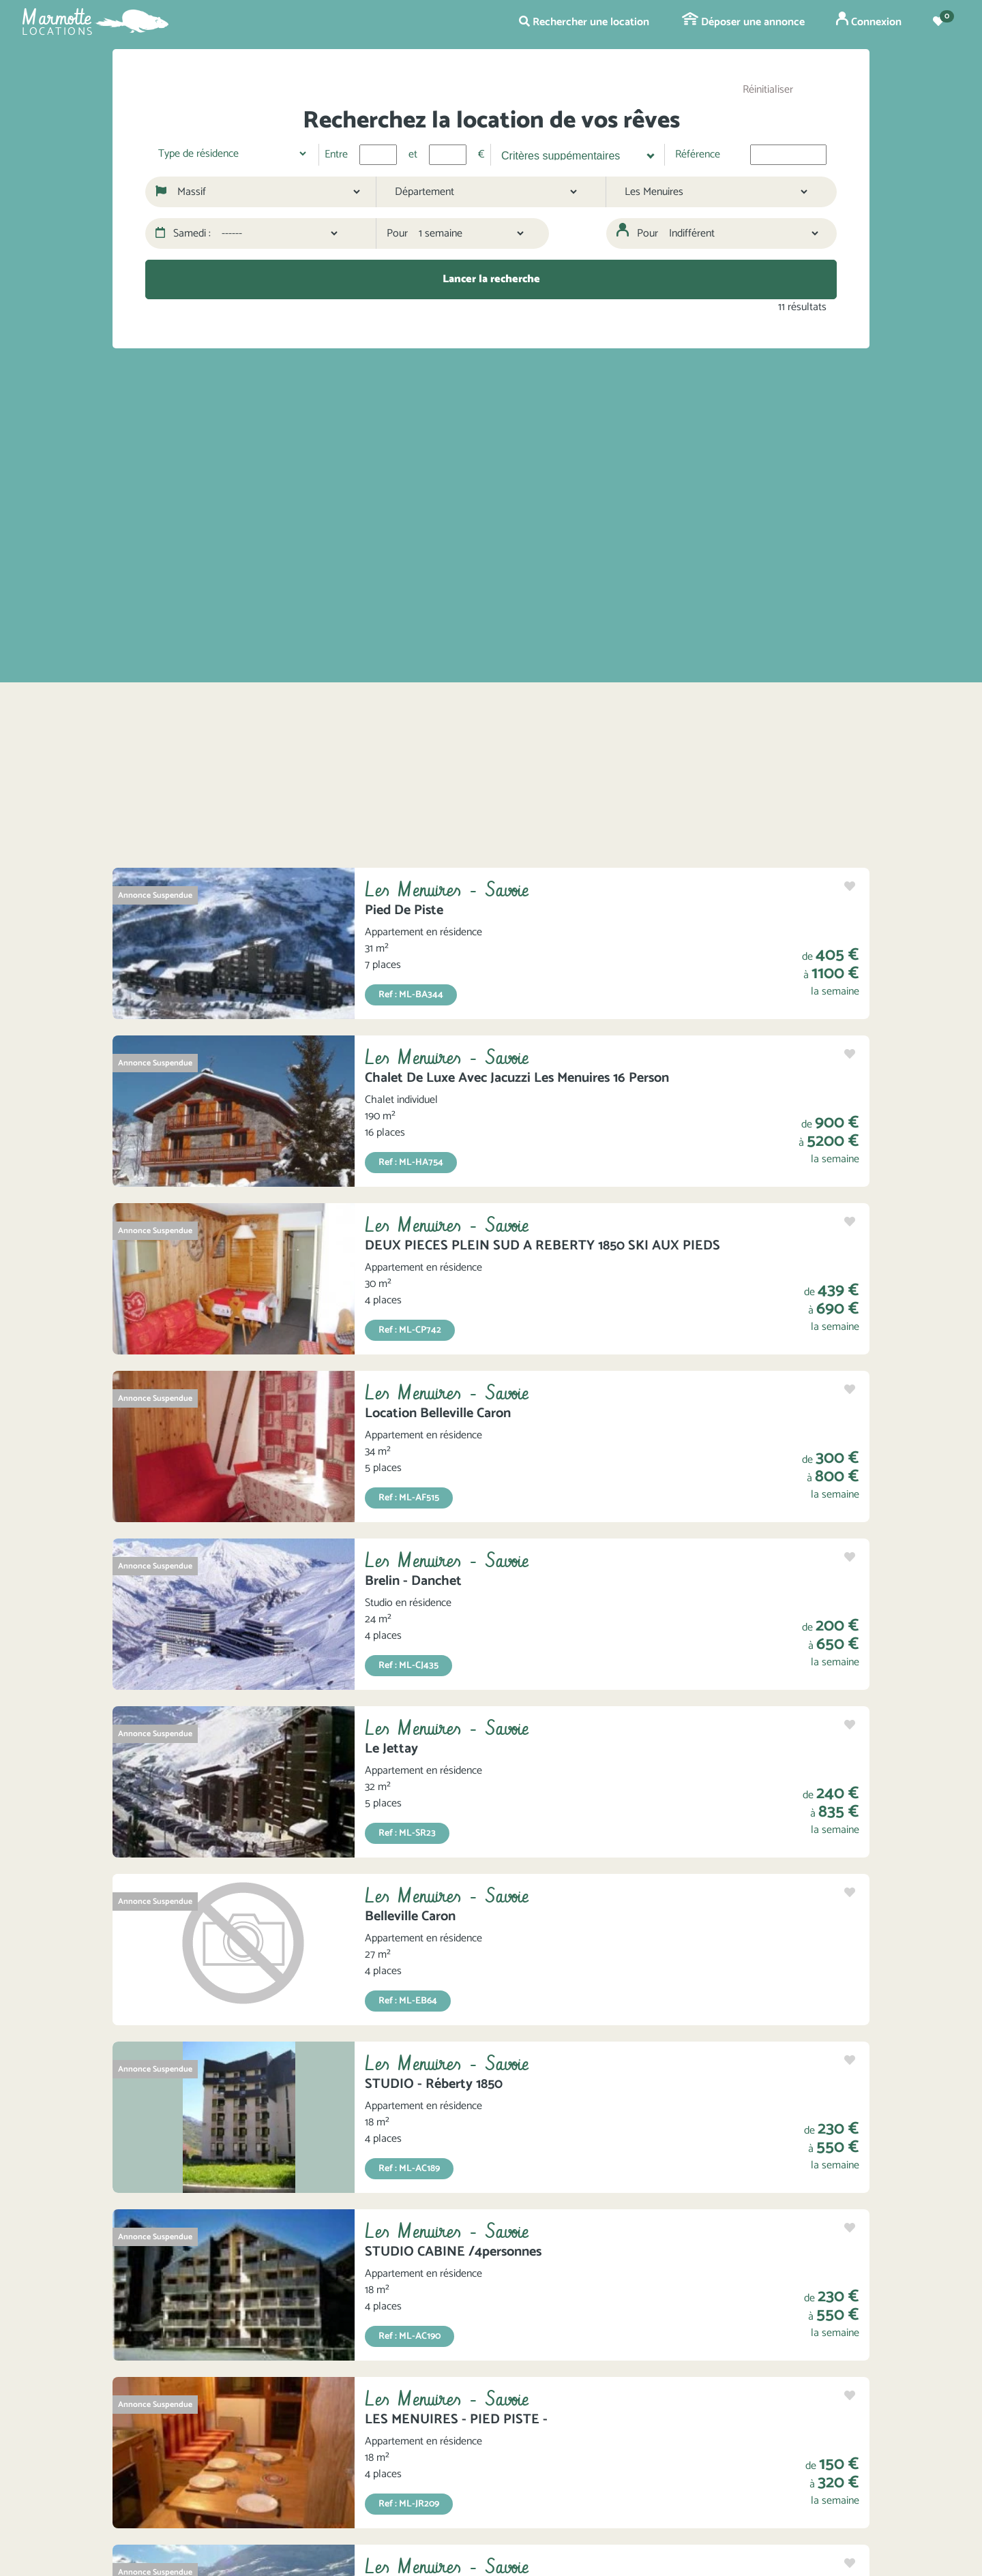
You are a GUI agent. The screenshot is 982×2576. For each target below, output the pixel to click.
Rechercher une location (584, 22)
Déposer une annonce (743, 21)
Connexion (869, 21)
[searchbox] (571, 154)
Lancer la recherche (491, 279)
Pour (397, 234)
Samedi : (183, 234)
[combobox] (572, 155)
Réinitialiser (768, 89)
